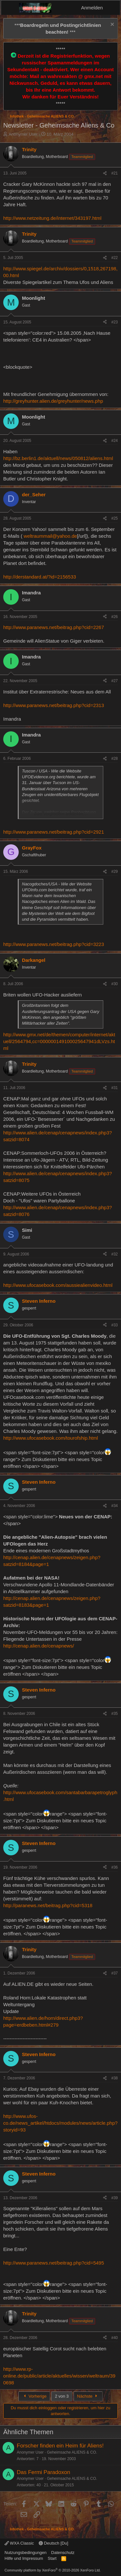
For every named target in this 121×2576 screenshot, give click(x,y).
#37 (114, 1973)
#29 (114, 871)
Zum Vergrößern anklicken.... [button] (61, 813)
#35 (114, 1713)
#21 (114, 173)
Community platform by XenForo (53, 2570)
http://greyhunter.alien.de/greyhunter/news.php (53, 401)
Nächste (88, 2396)
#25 (114, 518)
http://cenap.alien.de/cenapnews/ (38, 1645)
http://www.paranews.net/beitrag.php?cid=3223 (53, 944)
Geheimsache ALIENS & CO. (72, 2452)
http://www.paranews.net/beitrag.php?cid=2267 (53, 627)
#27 (114, 681)
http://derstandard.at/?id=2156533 (39, 576)
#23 (114, 322)
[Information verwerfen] (111, 25)
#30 (114, 984)
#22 (114, 257)
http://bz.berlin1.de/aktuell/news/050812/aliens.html (58, 458)
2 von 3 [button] (62, 2396)
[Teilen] (105, 173)
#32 (114, 1254)
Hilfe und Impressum (24, 2558)
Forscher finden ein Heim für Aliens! (60, 2446)
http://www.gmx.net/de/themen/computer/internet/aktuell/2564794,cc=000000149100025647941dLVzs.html (59, 1041)
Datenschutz (63, 2552)
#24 (114, 440)
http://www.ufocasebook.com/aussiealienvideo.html (58, 1285)
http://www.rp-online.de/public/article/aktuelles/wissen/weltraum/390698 (59, 2375)
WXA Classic (19, 2543)
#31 (114, 1088)
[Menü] (9, 7)
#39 (114, 2198)
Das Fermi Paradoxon (43, 2472)
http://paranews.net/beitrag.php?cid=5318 (47, 1905)
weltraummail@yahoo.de (50, 536)
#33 (114, 1325)
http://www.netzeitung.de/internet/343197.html (52, 218)
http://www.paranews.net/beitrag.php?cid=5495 (53, 2263)
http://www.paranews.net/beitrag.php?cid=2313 (53, 705)
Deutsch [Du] (53, 2543)
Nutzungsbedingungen (25, 2552)
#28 (114, 758)
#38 (114, 2078)
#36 (114, 1867)
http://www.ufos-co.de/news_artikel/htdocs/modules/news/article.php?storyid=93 (60, 2122)
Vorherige (34, 2396)
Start (52, 2558)
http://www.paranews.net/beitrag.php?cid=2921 (53, 832)
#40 (114, 2337)
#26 (114, 616)
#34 (114, 1505)
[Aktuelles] (112, 8)
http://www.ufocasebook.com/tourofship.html (50, 1438)
